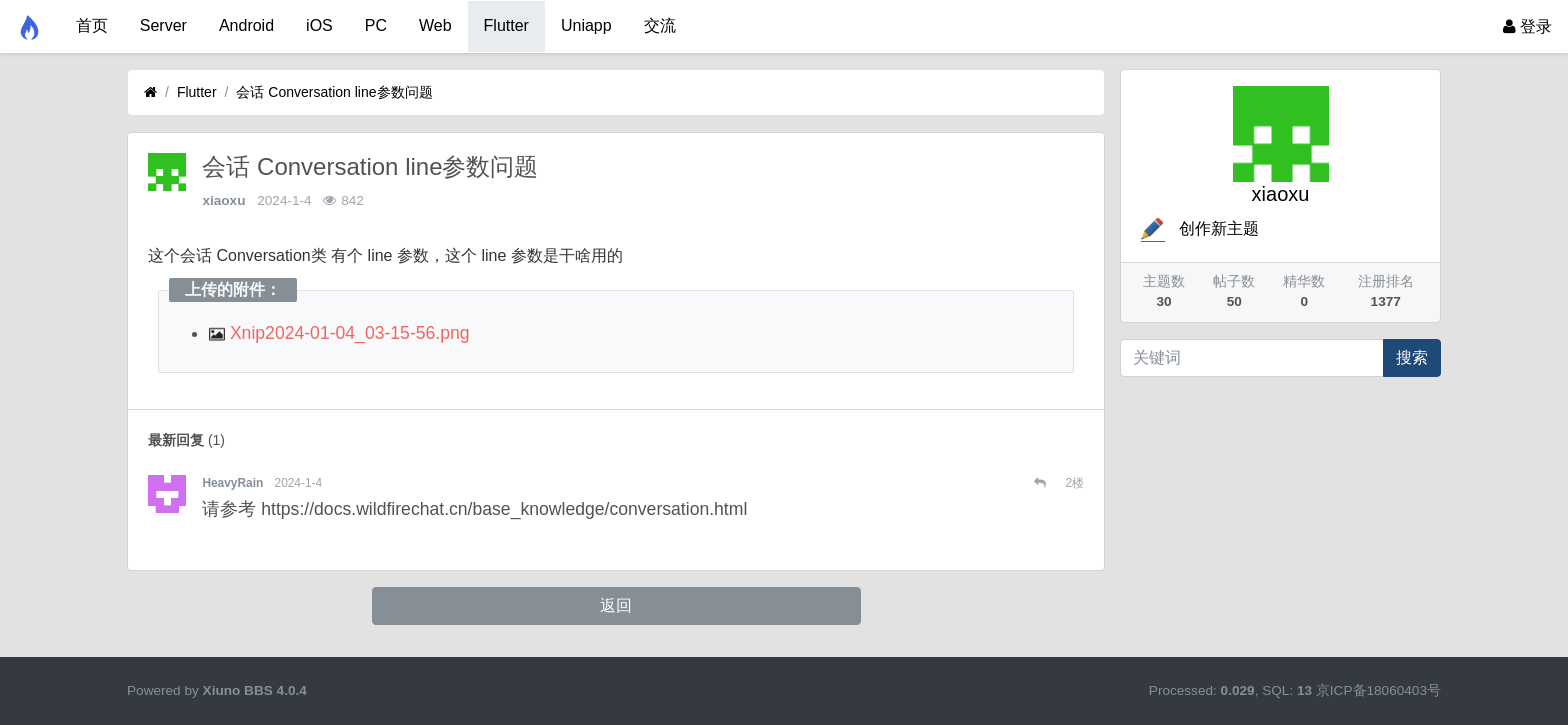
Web (435, 25)
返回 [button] (616, 605)
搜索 (1412, 357)
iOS (319, 25)
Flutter (506, 25)
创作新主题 (1198, 228)
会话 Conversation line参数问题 (334, 92)
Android (246, 25)
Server (163, 25)
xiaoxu (223, 200)
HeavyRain (232, 483)
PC (376, 25)
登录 (1527, 26)
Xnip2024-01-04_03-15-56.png (339, 333)
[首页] (150, 92)
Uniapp (586, 25)
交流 (660, 25)
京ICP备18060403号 (1378, 690)
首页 (92, 25)
